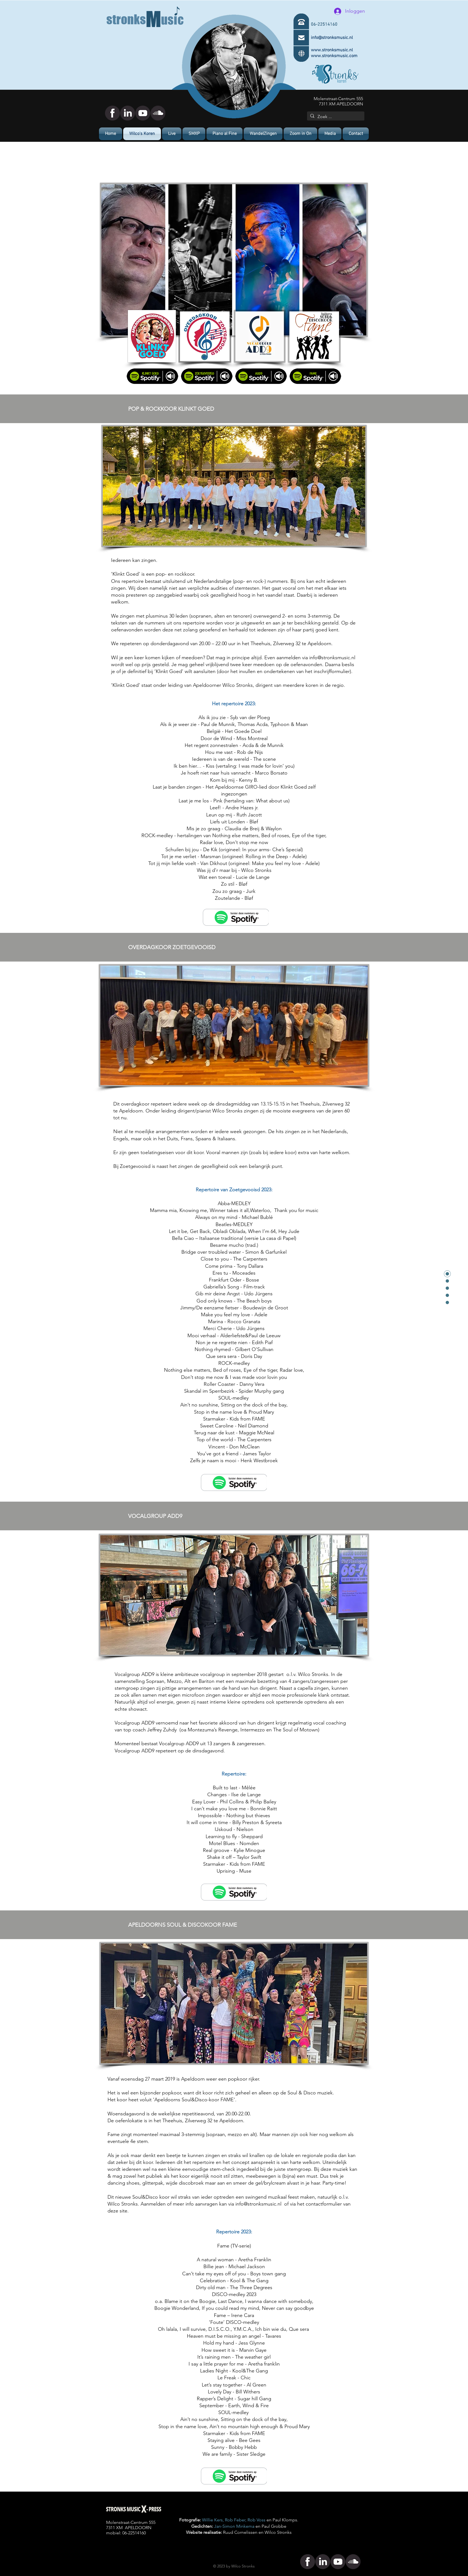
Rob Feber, (236, 2519)
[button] (330, 133)
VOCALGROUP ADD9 (155, 1516)
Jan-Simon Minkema (234, 2526)
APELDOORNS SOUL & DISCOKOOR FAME (182, 1924)
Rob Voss (256, 2519)
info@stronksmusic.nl (332, 658)
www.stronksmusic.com (334, 56)
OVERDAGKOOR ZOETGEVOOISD (172, 947)
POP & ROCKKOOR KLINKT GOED (171, 408)
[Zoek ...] (335, 116)
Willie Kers (212, 2519)
